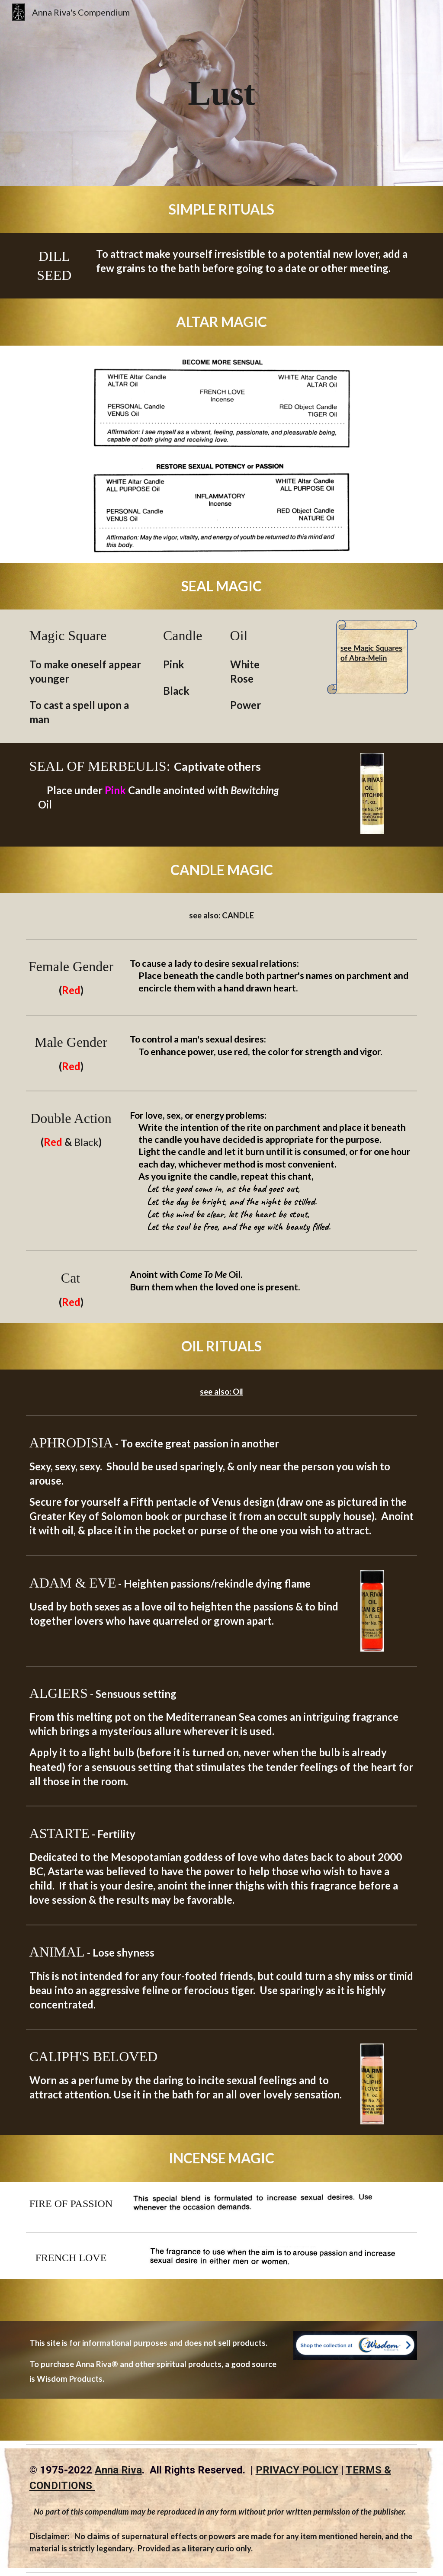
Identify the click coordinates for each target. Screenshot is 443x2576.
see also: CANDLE (221, 915)
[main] (221, 93)
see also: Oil (221, 1391)
